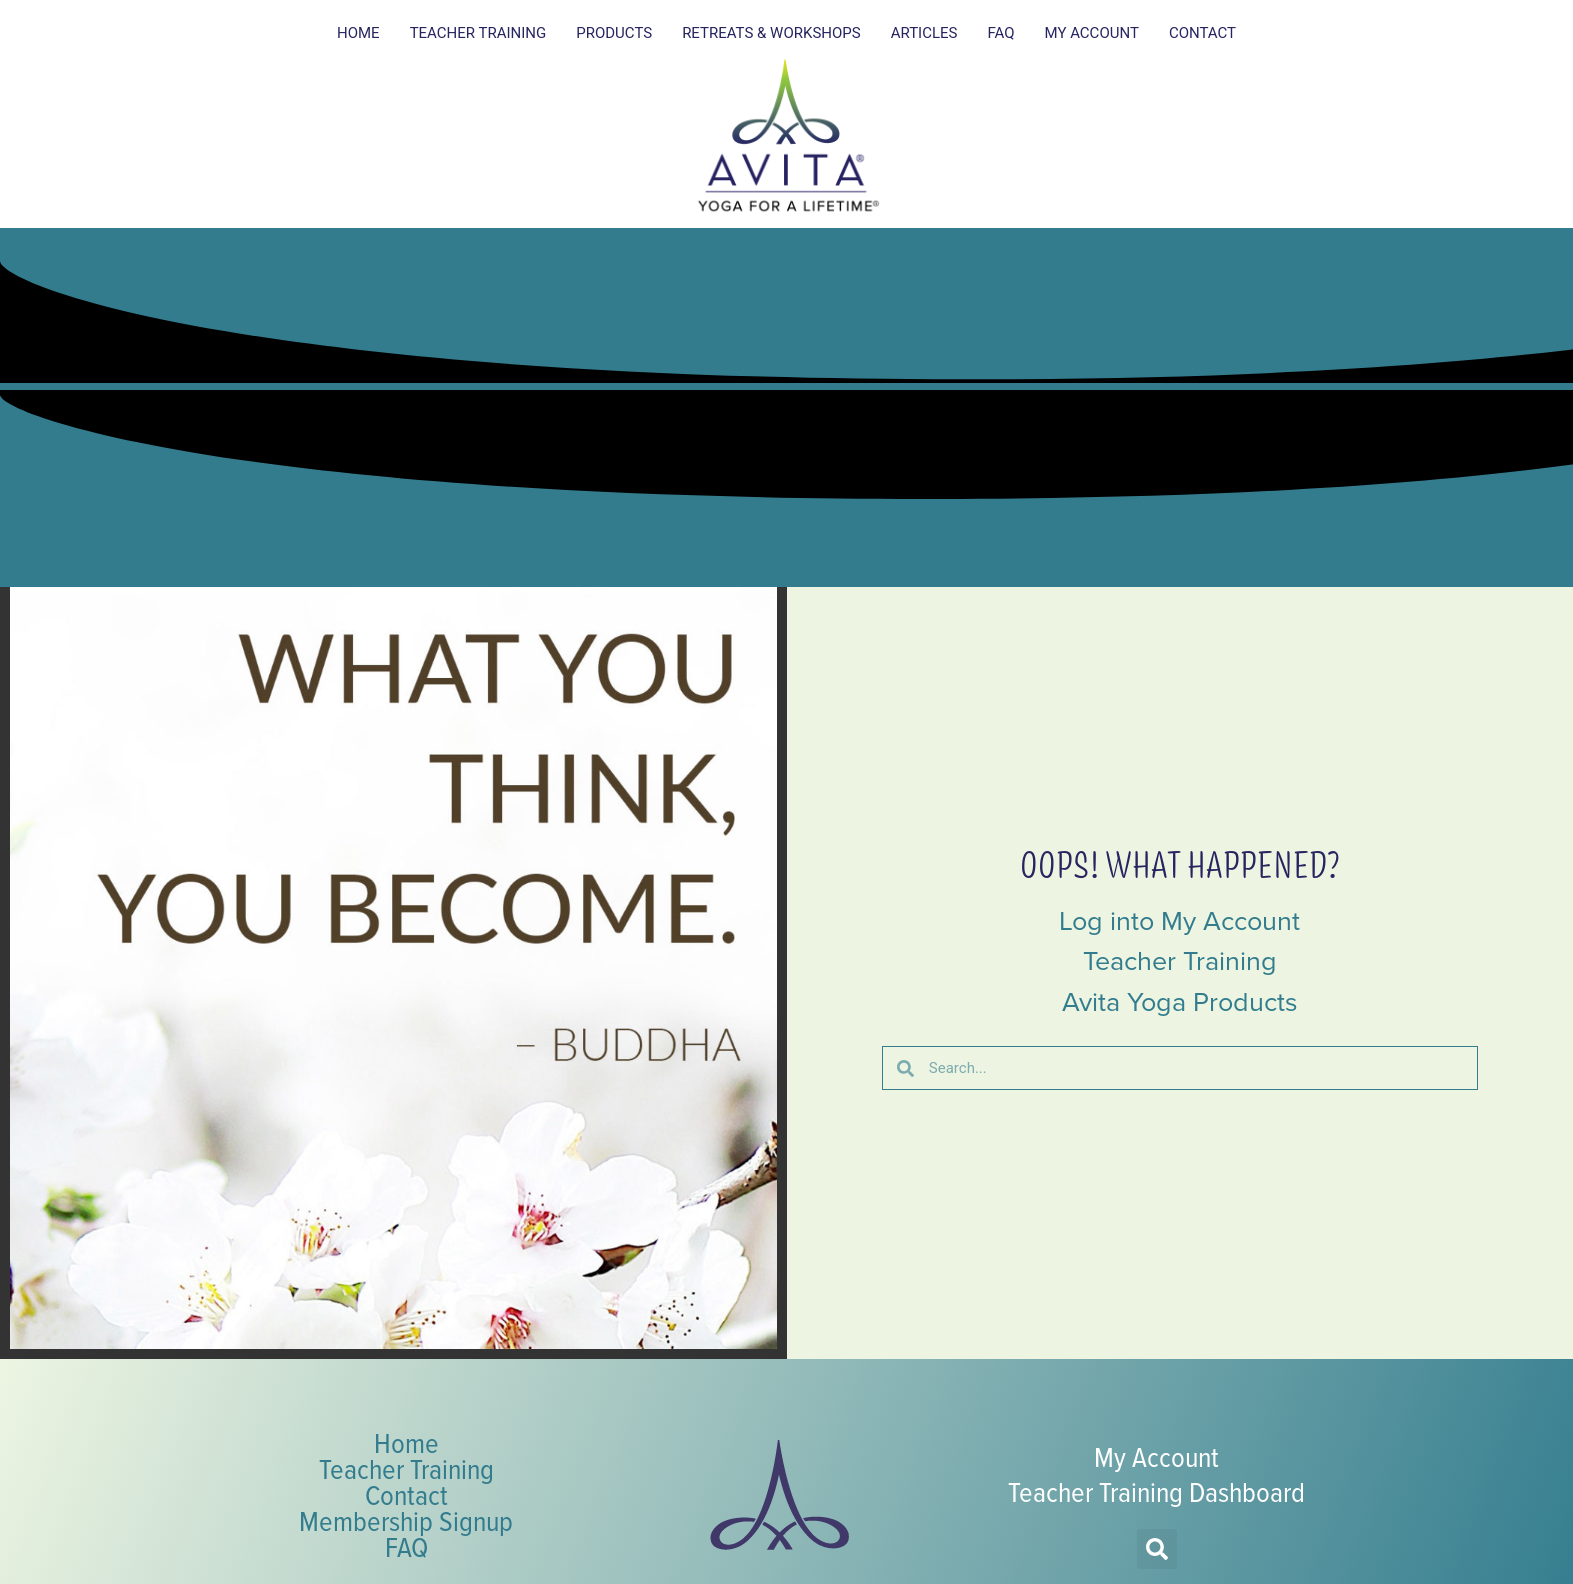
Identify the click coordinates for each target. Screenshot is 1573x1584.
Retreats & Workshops (771, 33)
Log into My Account (1179, 921)
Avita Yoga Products (1180, 1002)
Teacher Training (478, 33)
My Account (1092, 33)
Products (614, 33)
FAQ (1000, 33)
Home (358, 33)
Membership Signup (406, 1520)
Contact (1202, 33)
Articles (924, 33)
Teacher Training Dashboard (1156, 1491)
